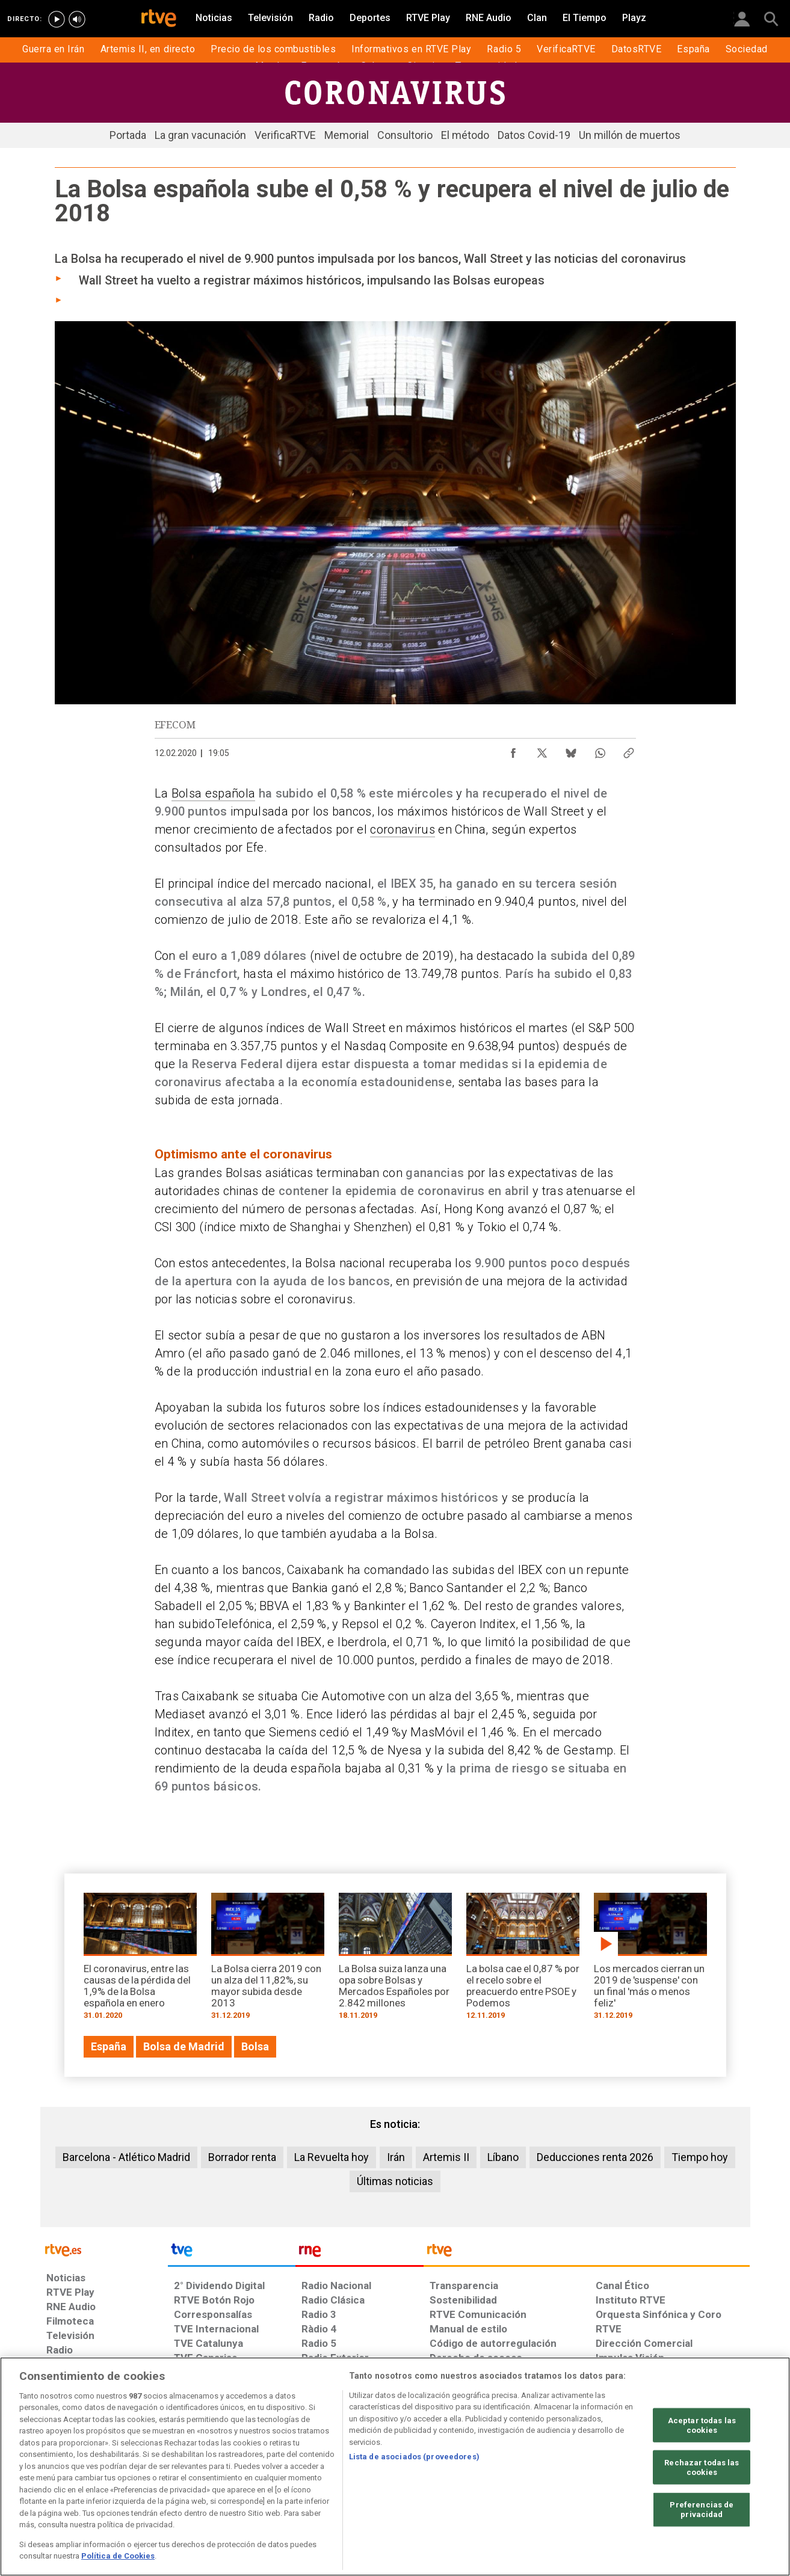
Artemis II (446, 2157)
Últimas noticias (395, 2181)
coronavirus (402, 829)
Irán (396, 2157)
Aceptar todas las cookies (702, 2425)
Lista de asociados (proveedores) (414, 2456)
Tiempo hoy (699, 2157)
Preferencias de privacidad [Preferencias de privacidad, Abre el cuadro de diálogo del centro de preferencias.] (701, 2509)
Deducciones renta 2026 (595, 2157)
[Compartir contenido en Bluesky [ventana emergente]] (571, 750)
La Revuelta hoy (331, 2157)
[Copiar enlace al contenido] (628, 750)
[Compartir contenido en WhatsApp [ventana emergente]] (599, 750)
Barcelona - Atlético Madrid (126, 2157)
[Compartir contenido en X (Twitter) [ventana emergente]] (542, 750)
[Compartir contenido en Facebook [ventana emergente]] (513, 750)
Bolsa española (213, 793)
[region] (395, 2466)
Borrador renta (242, 2157)
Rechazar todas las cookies (701, 2467)
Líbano (503, 2157)
